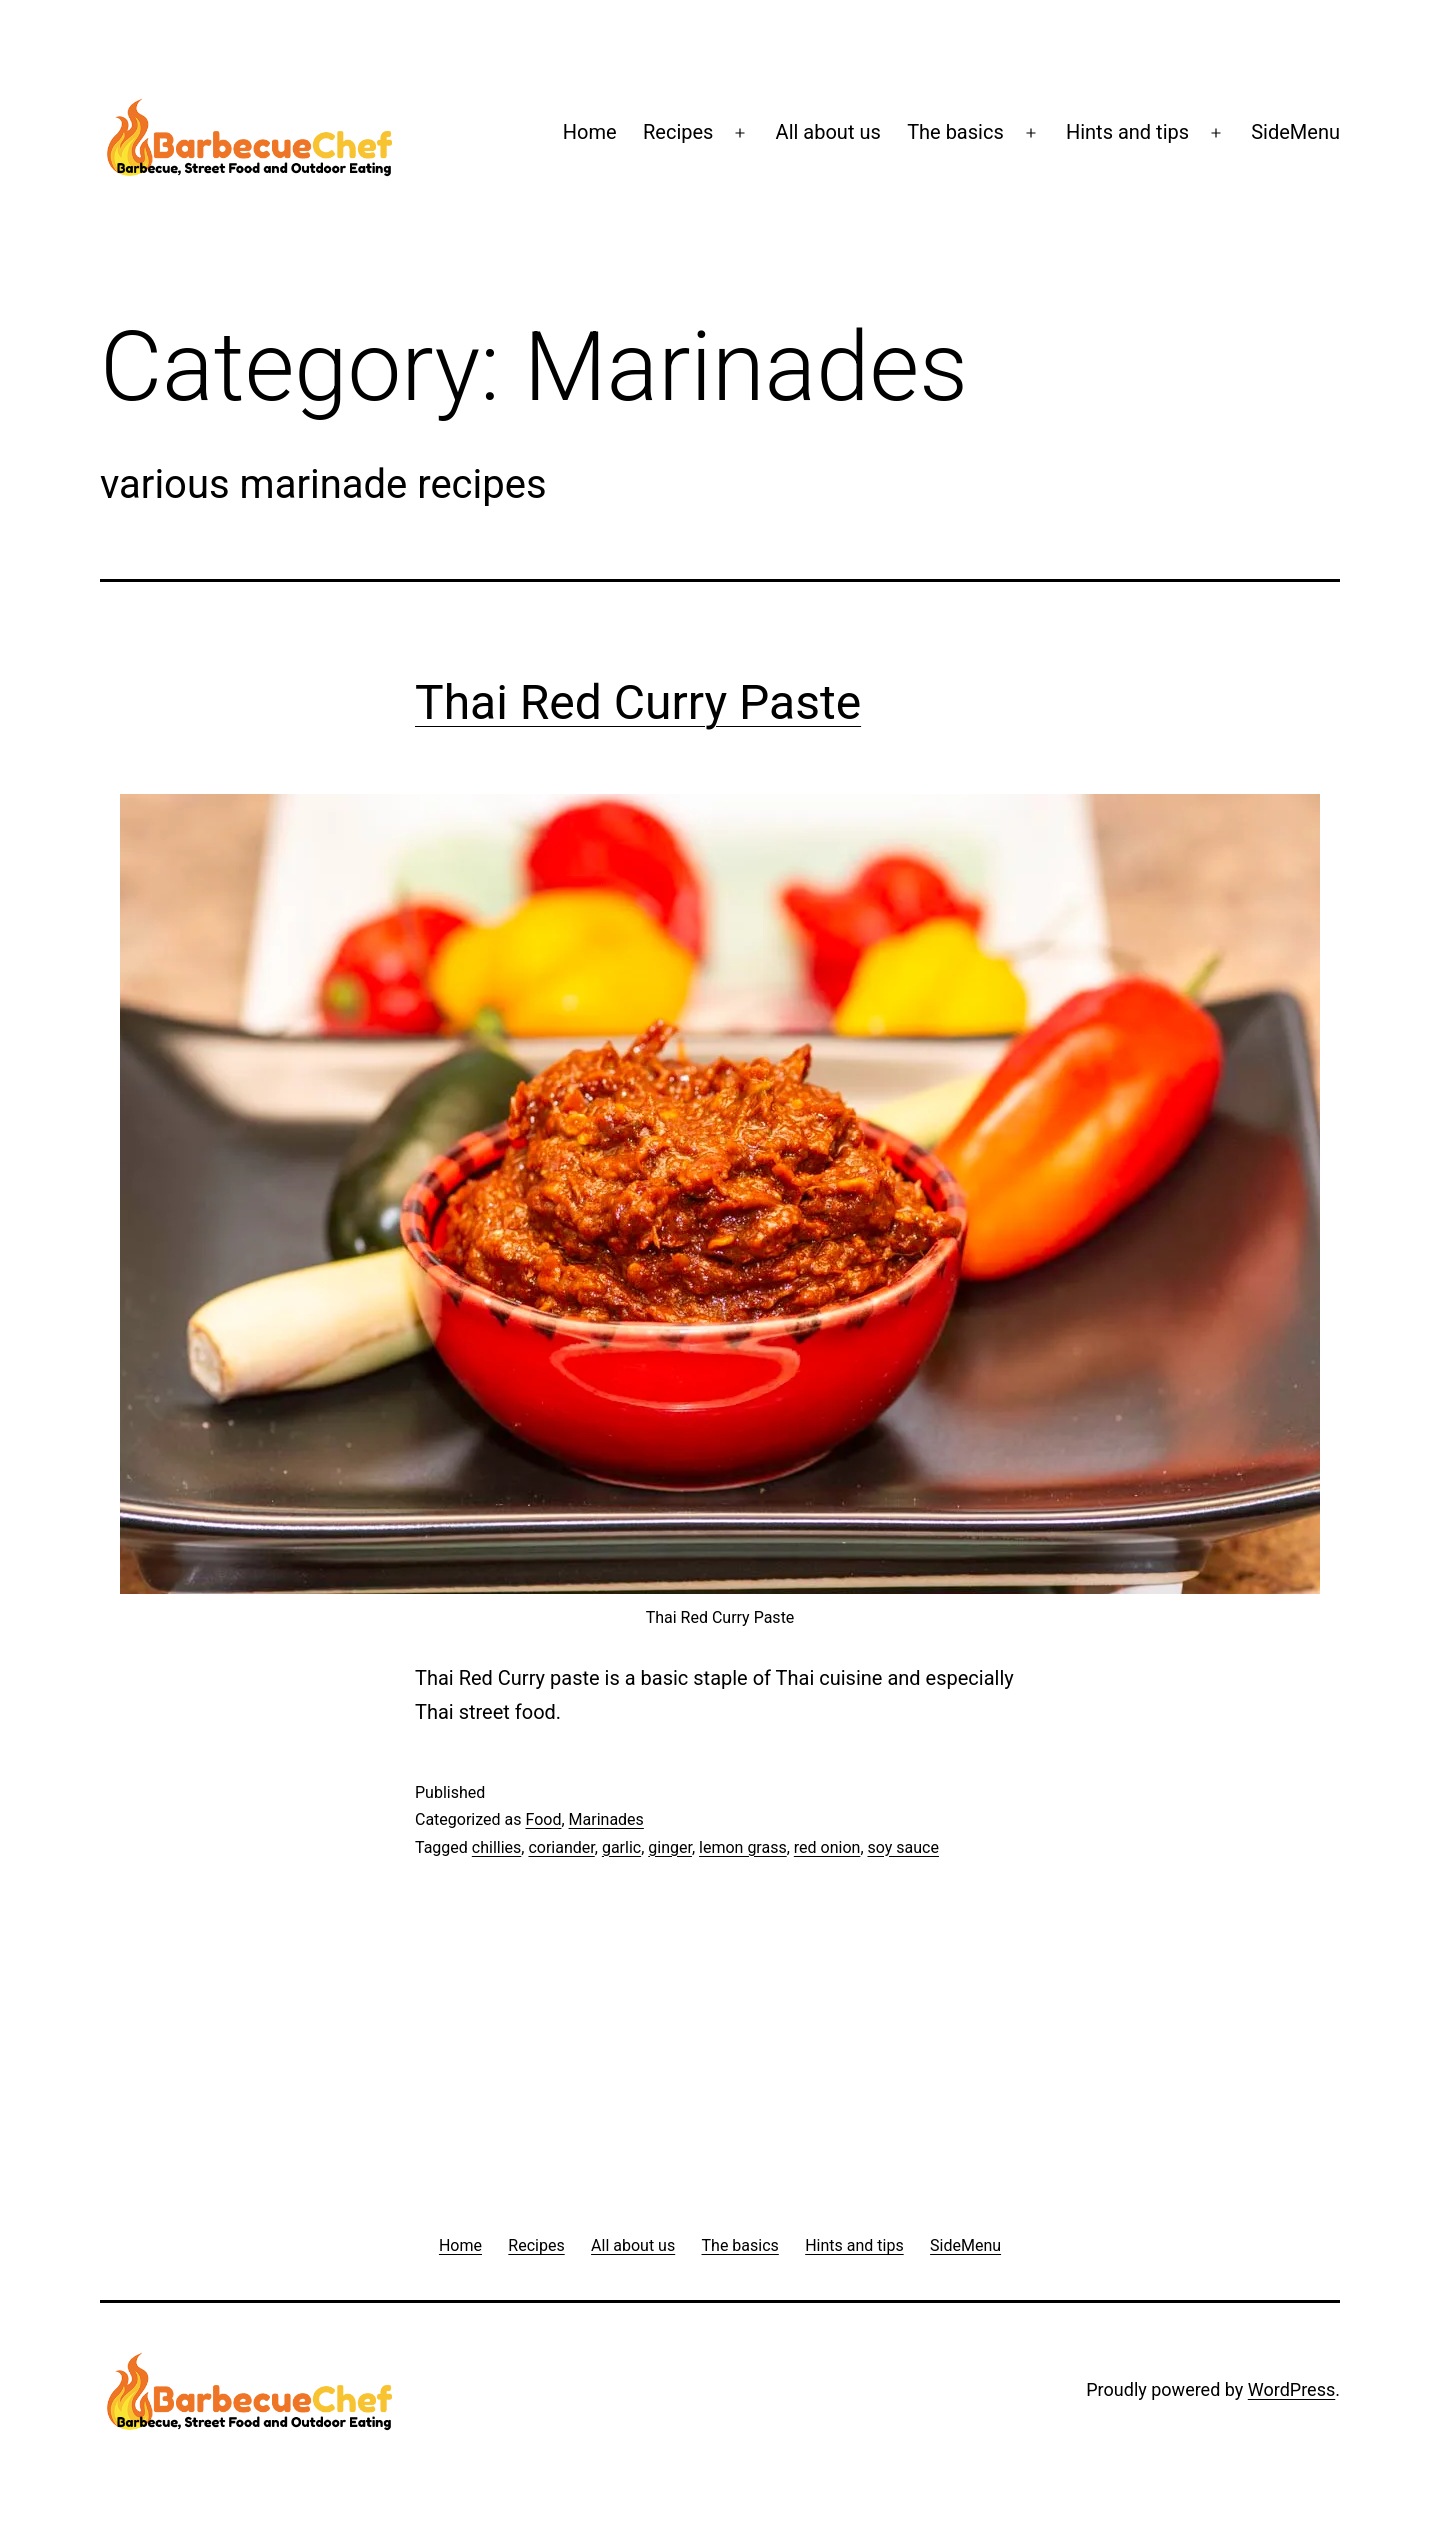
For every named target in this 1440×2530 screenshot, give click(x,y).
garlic (621, 1847)
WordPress (1291, 2389)
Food (543, 1819)
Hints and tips (1127, 132)
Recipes (678, 132)
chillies (497, 1847)
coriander (561, 1847)
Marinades (606, 1819)
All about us (828, 132)
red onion (827, 1847)
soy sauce (903, 1847)
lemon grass (743, 1847)
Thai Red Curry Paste (638, 702)
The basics (955, 132)
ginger (670, 1847)
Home (590, 132)
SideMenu (1295, 132)
